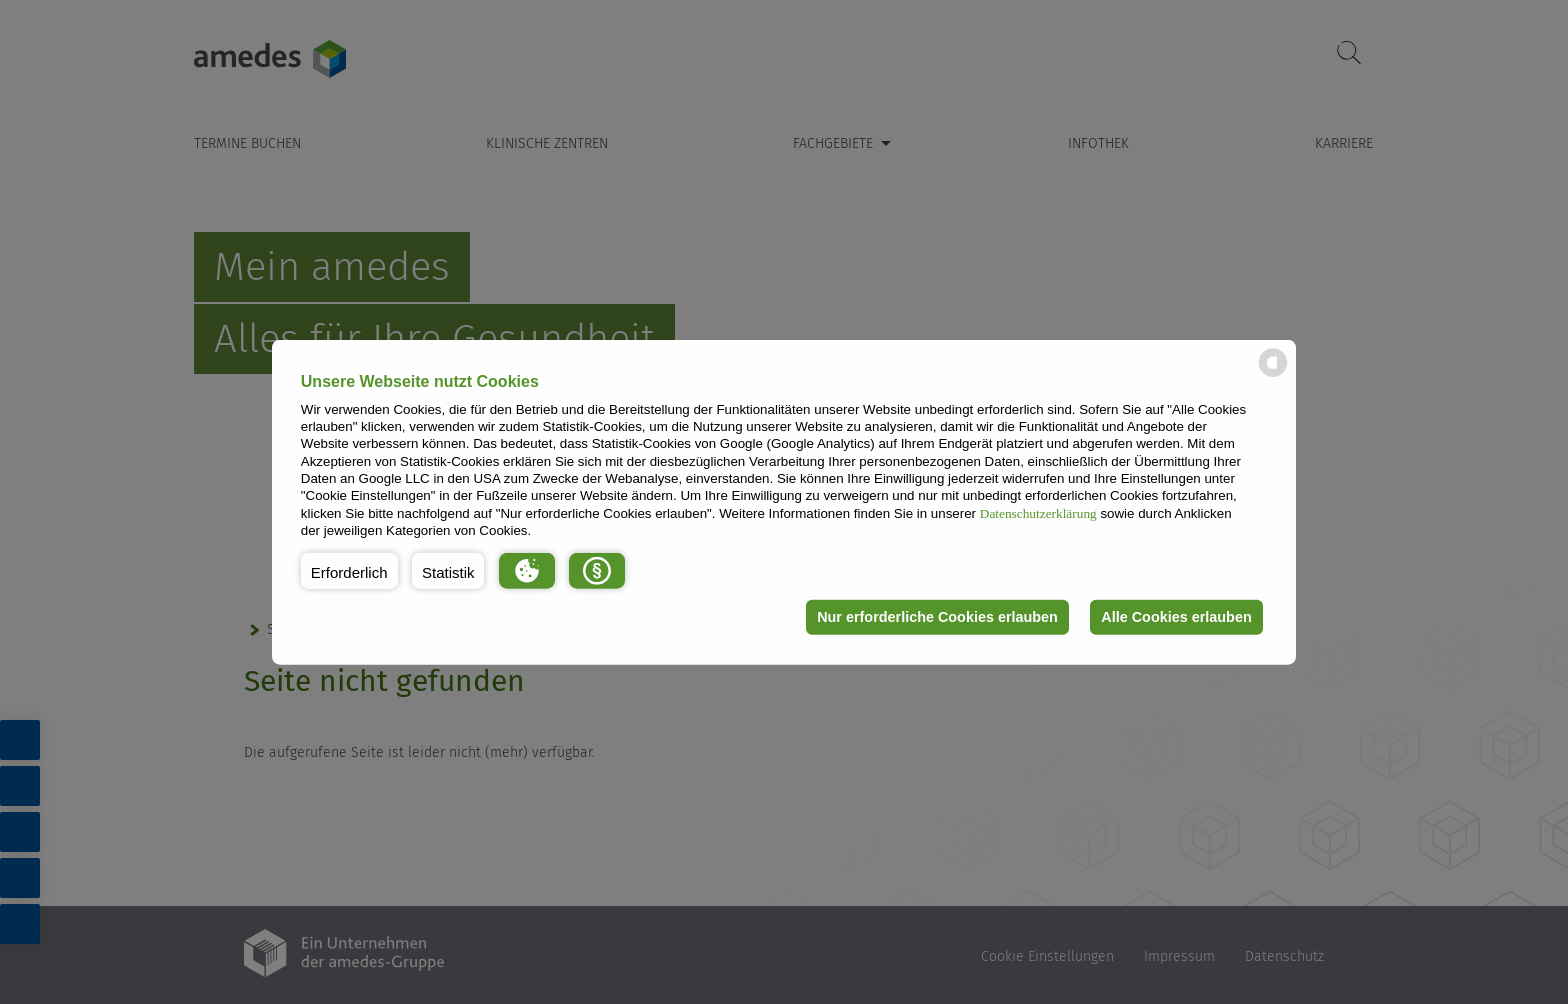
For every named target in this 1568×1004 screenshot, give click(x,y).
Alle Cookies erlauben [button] (1176, 617)
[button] (349, 570)
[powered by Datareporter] (1273, 375)
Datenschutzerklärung (1038, 512)
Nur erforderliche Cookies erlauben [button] (937, 617)
